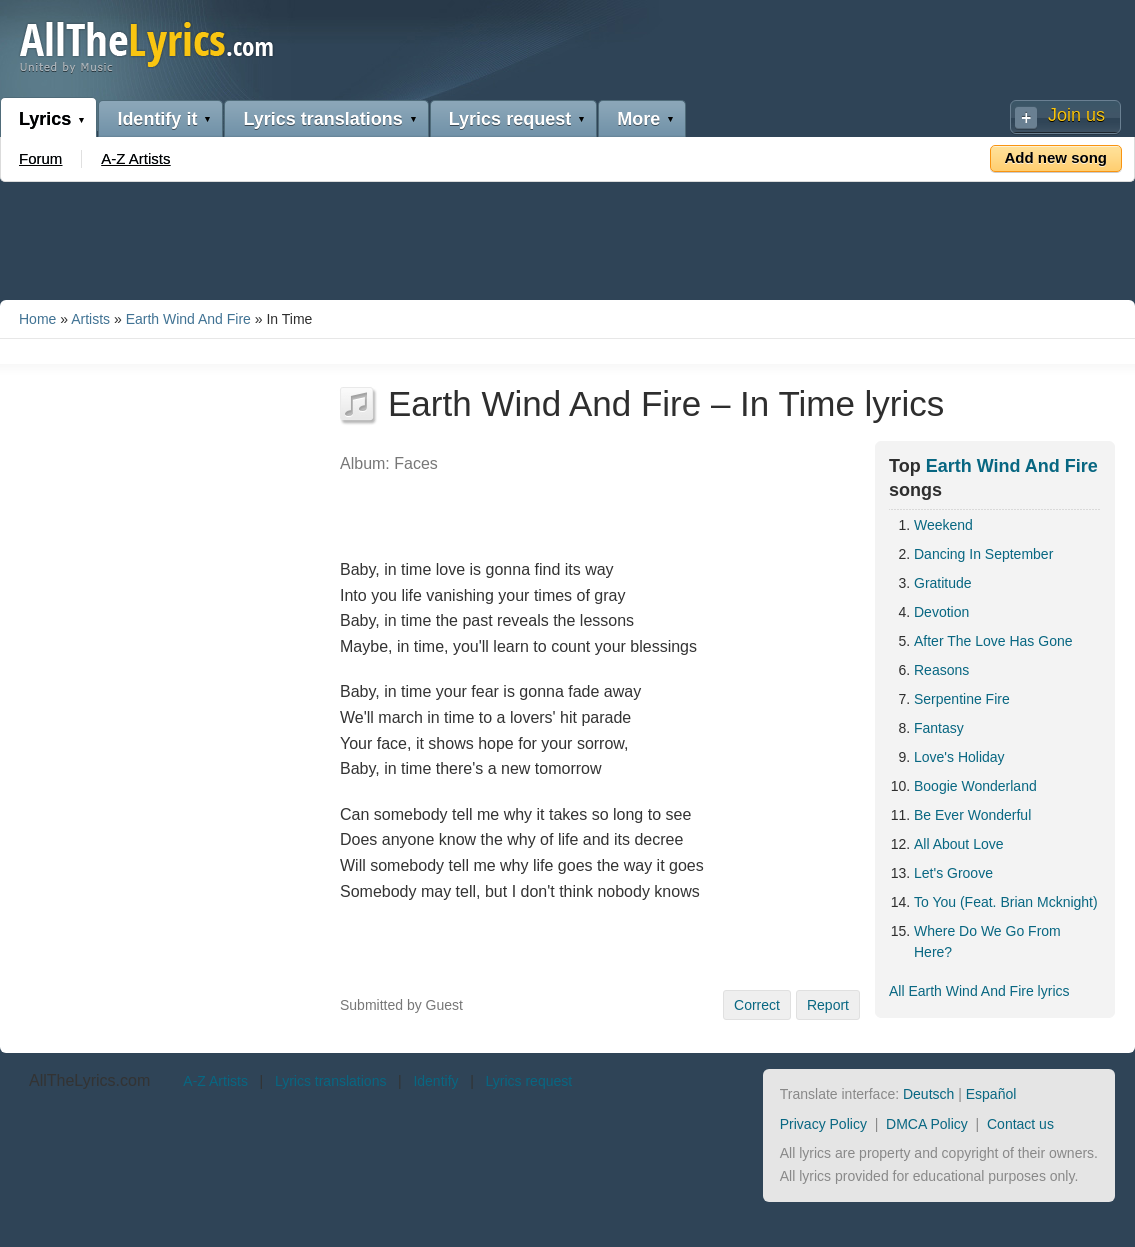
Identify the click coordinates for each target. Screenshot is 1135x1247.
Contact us (1020, 1124)
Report (828, 1005)
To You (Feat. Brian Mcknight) (1006, 902)
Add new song (1056, 157)
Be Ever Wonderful (972, 815)
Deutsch (928, 1094)
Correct (757, 1005)
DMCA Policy (927, 1124)
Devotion (941, 612)
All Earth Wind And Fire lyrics (979, 991)
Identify (435, 1081)
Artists (90, 319)
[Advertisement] (568, 237)
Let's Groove (953, 873)
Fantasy (939, 728)
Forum (40, 158)
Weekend (943, 525)
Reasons (941, 670)
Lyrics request (510, 119)
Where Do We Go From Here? (987, 941)
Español (991, 1094)
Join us (1076, 115)
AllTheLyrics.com (89, 1080)
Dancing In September (983, 554)
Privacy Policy (823, 1124)
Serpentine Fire (962, 699)
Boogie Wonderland (975, 786)
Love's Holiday (959, 757)
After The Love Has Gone (993, 641)
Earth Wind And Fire (188, 319)
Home (37, 319)
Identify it (157, 119)
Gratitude (943, 583)
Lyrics (45, 119)
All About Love (959, 844)
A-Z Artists (135, 158)
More (638, 119)
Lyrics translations (322, 119)
